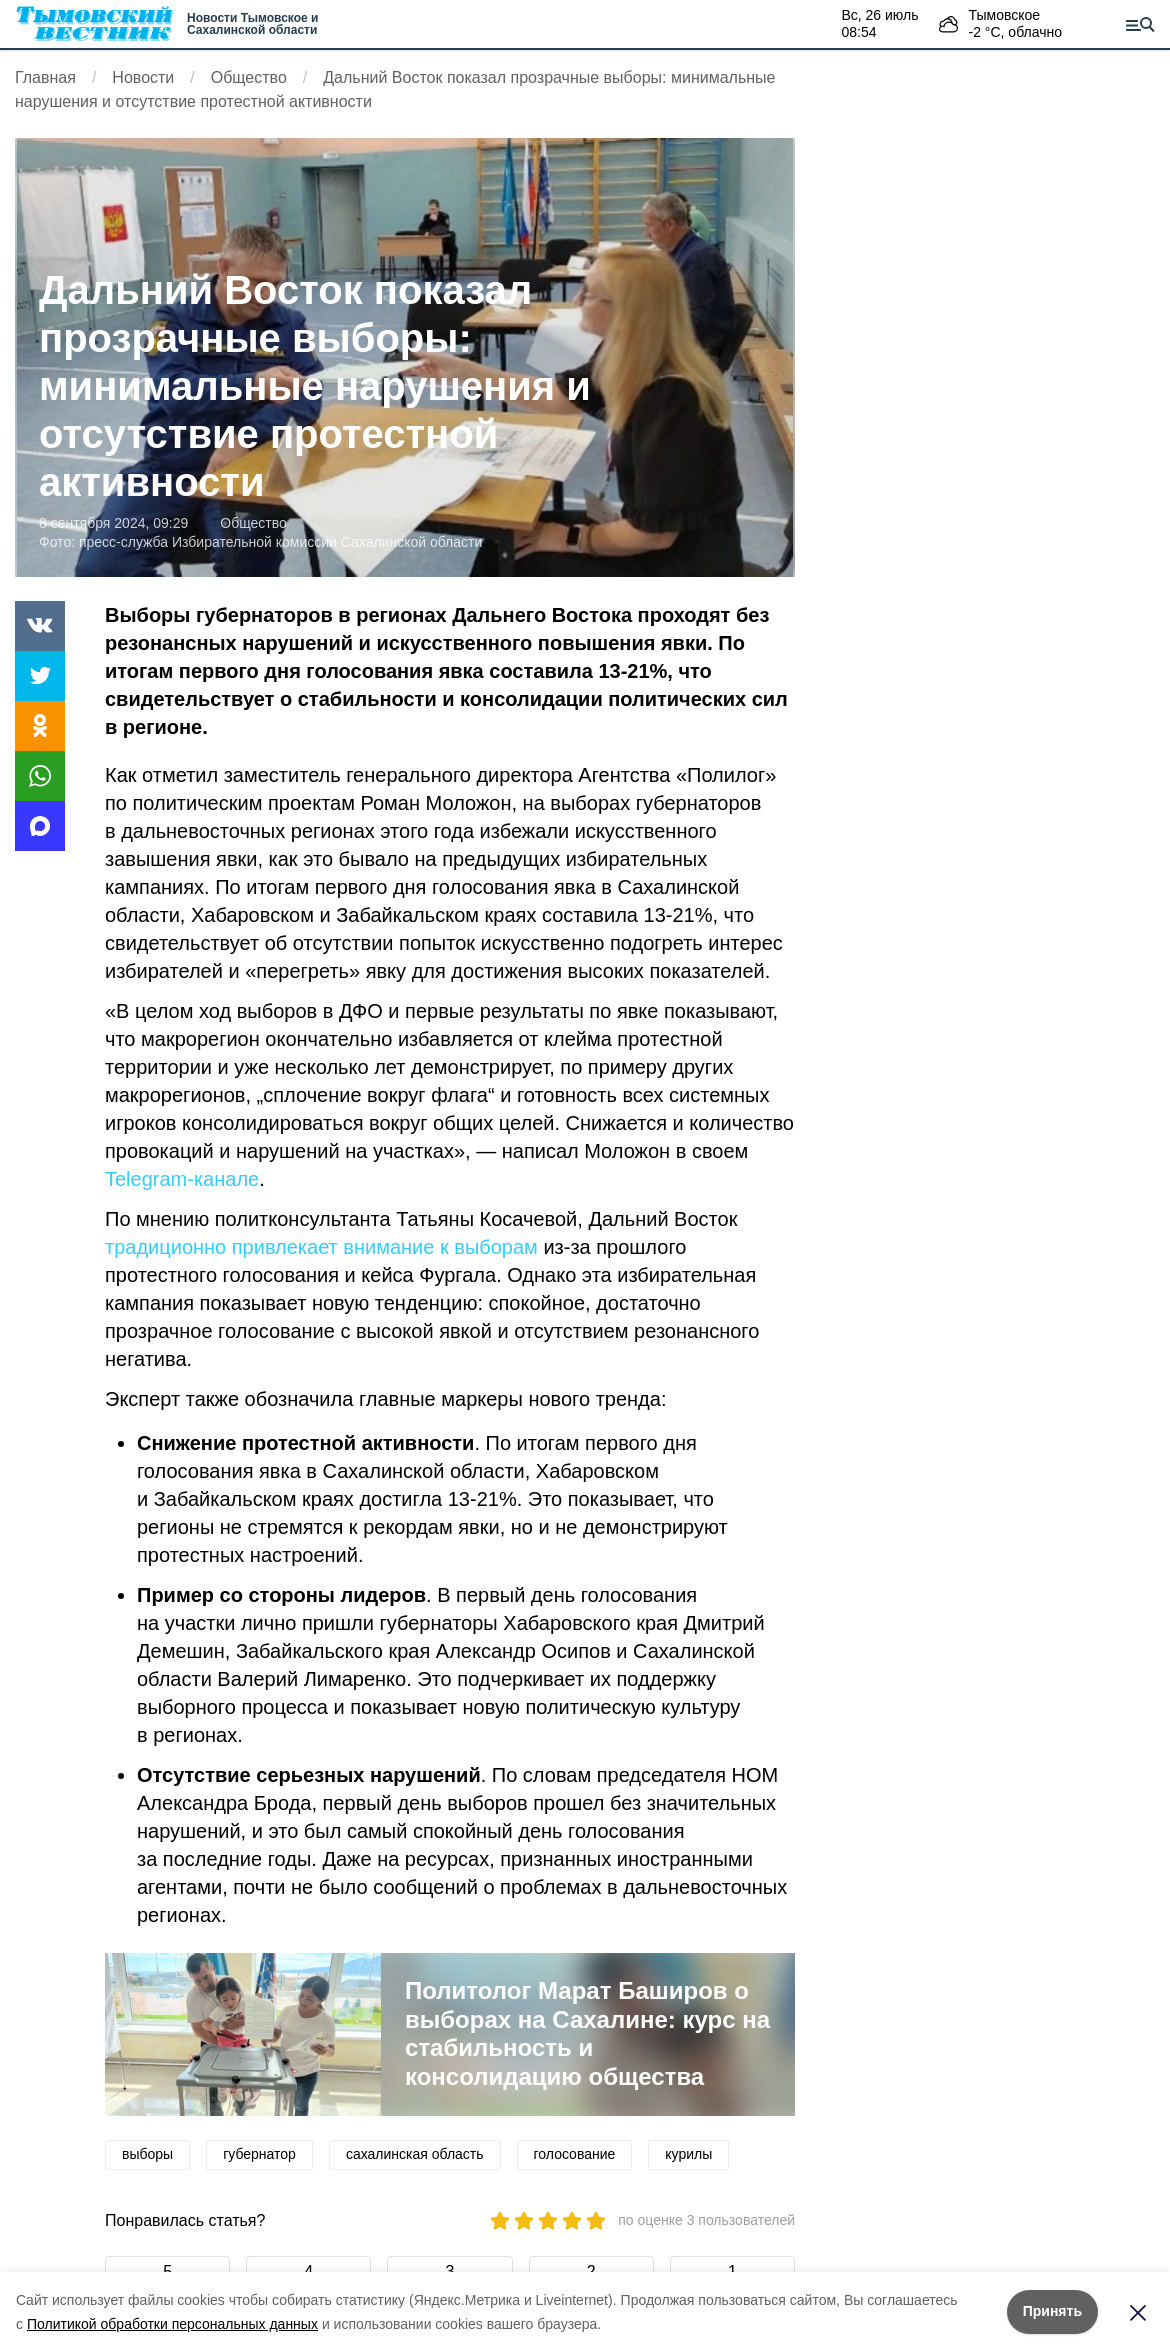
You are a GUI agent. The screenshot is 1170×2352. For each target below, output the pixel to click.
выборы (147, 2154)
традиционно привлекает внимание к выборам (321, 1247)
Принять (1052, 2311)
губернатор (259, 2154)
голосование (575, 2154)
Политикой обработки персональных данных (172, 2324)
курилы (688, 2154)
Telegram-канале (182, 1179)
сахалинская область (415, 2154)
